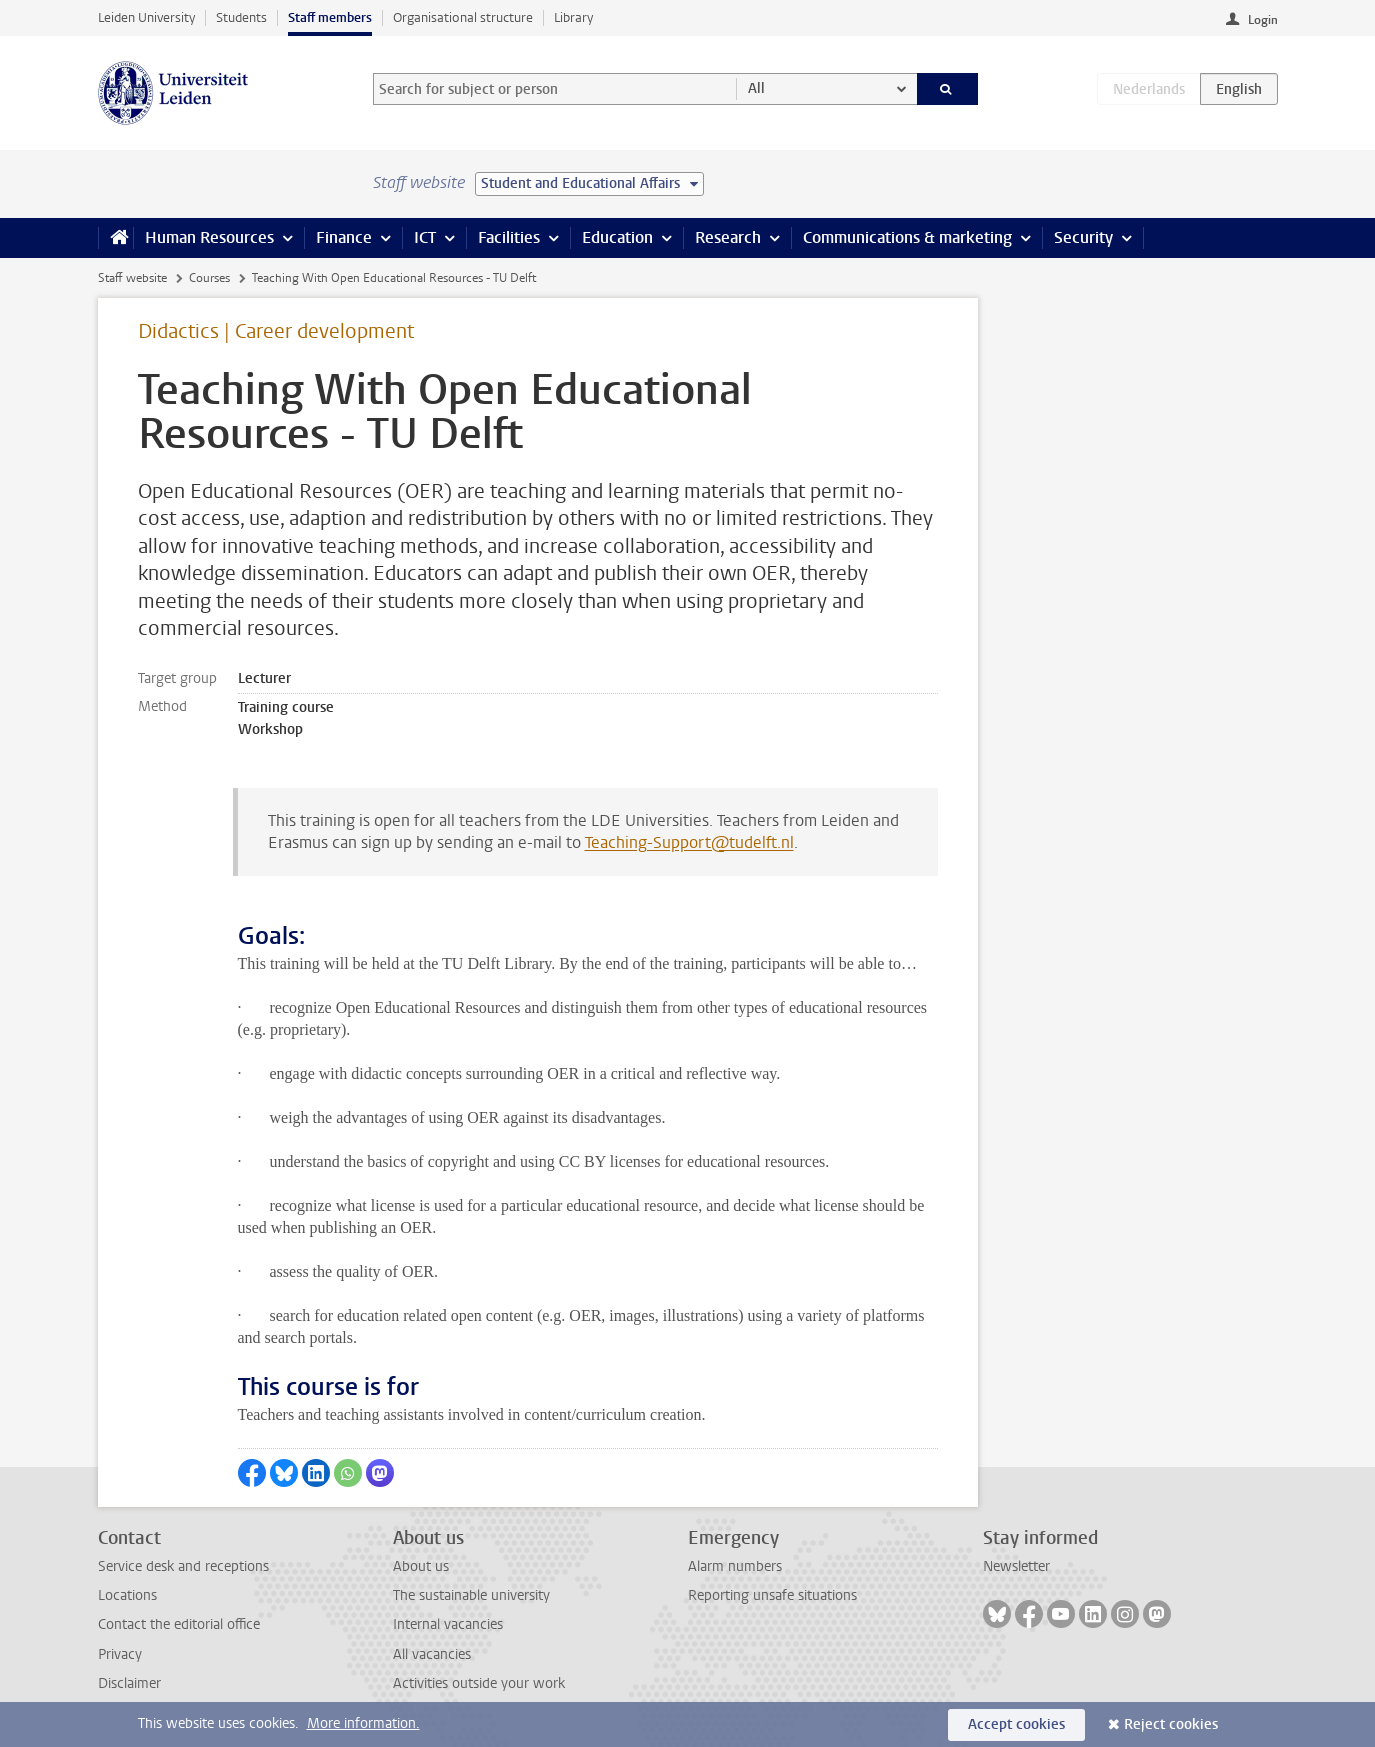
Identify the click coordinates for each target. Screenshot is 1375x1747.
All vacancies (432, 1654)
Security (1083, 237)
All (756, 88)
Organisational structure (463, 17)
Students (241, 17)
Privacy (120, 1654)
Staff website (132, 278)
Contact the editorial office (179, 1624)
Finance (344, 237)
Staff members (330, 17)
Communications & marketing (907, 237)
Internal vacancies (448, 1624)
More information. (363, 1723)
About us (421, 1566)
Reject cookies (1171, 1724)
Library (573, 17)
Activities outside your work (479, 1683)
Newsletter (1016, 1566)
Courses (209, 278)
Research (728, 237)
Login (1263, 20)
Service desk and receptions (183, 1566)
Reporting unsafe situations (772, 1595)
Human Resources (209, 237)
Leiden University (146, 17)
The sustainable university (471, 1595)
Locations (127, 1595)
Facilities (509, 237)
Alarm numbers (735, 1566)
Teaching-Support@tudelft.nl (689, 842)
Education (617, 237)
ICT (425, 237)
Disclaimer (129, 1683)
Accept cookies (1016, 1724)
